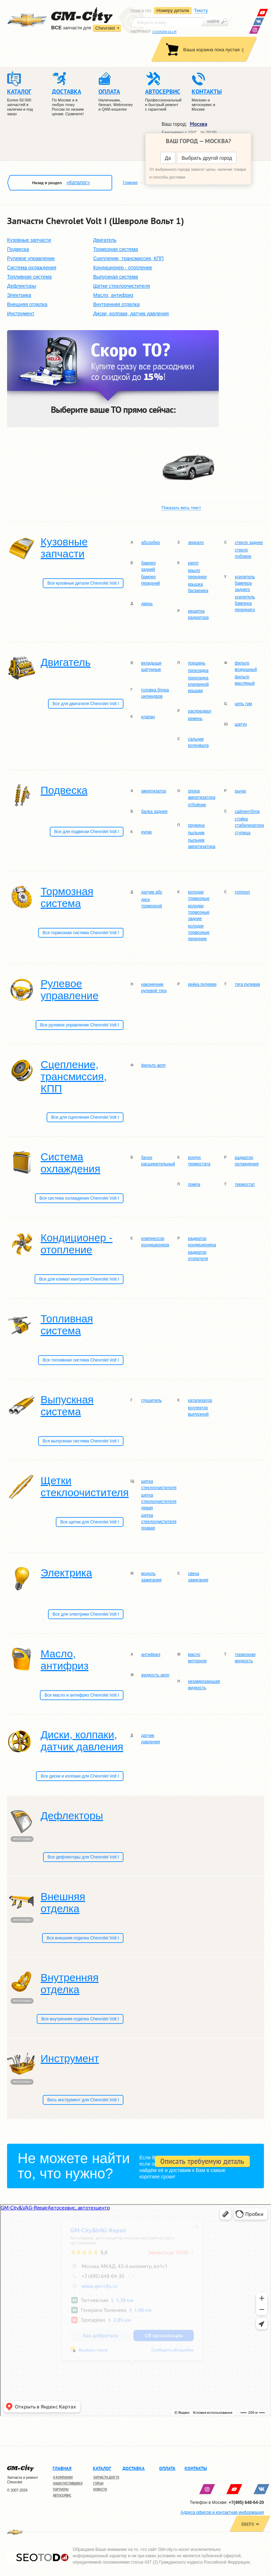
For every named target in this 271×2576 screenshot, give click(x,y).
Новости (100, 2489)
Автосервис (62, 2495)
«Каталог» (78, 182)
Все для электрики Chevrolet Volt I (86, 1614)
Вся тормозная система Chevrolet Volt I (81, 932)
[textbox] (167, 22)
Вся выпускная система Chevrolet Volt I (81, 1441)
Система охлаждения (31, 267)
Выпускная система (115, 277)
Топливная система (29, 277)
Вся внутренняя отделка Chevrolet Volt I (80, 2018)
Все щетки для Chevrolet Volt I (89, 1522)
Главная (130, 182)
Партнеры (60, 2489)
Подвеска (18, 249)
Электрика (19, 295)
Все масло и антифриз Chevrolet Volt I (81, 1695)
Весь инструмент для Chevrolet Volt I (83, 2099)
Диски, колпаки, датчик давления (131, 313)
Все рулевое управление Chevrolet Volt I (79, 1025)
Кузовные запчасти (29, 240)
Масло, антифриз (113, 295)
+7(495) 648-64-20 (246, 2502)
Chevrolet (105, 28)
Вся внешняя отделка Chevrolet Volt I (83, 1938)
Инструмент (20, 313)
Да (168, 158)
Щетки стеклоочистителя (121, 286)
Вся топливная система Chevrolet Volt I (81, 1360)
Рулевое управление (31, 258)
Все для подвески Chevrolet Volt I (86, 831)
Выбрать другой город (206, 158)
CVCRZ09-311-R (164, 32)
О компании (63, 2477)
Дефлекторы (21, 286)
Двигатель (104, 240)
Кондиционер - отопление (122, 267)
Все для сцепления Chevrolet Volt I (85, 1117)
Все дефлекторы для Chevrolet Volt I (83, 1857)
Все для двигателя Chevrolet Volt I (86, 703)
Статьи (98, 2483)
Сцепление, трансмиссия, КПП (128, 258)
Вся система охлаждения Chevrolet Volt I (79, 1198)
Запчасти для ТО (106, 2477)
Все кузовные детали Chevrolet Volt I (83, 583)
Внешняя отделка (27, 304)
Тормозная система (115, 249)
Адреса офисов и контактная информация (222, 2512)
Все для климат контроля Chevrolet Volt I (79, 1279)
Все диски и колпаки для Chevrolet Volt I (80, 1776)
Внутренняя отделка (116, 304)
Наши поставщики (68, 2483)
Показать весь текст (181, 507)
